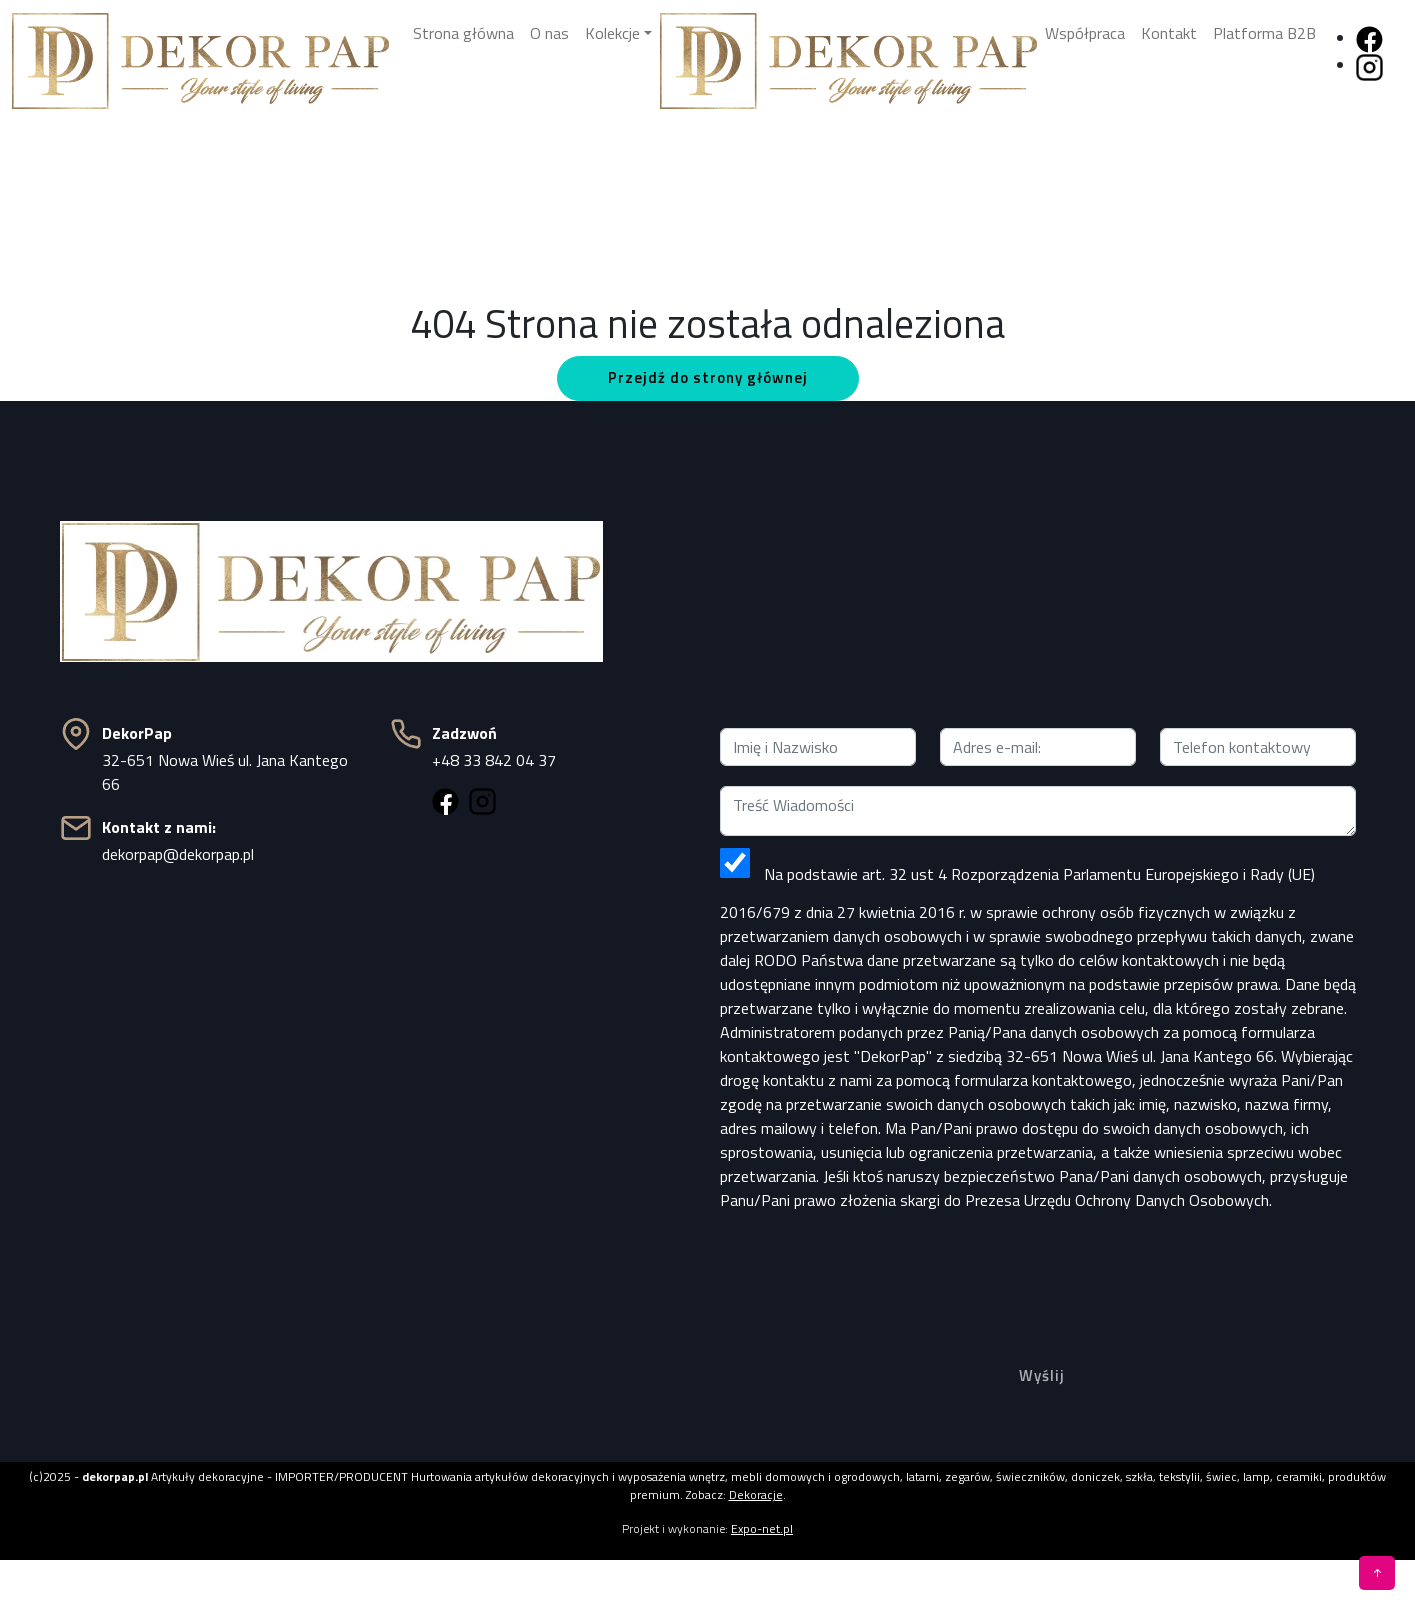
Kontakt (1169, 33)
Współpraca (1085, 33)
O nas (549, 33)
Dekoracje (756, 1494)
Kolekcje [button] (612, 33)
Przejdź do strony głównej (708, 377)
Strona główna (463, 33)
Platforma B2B (1264, 33)
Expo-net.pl (762, 1528)
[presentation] (1038, 1267)
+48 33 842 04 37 (494, 760)
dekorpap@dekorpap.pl (178, 854)
